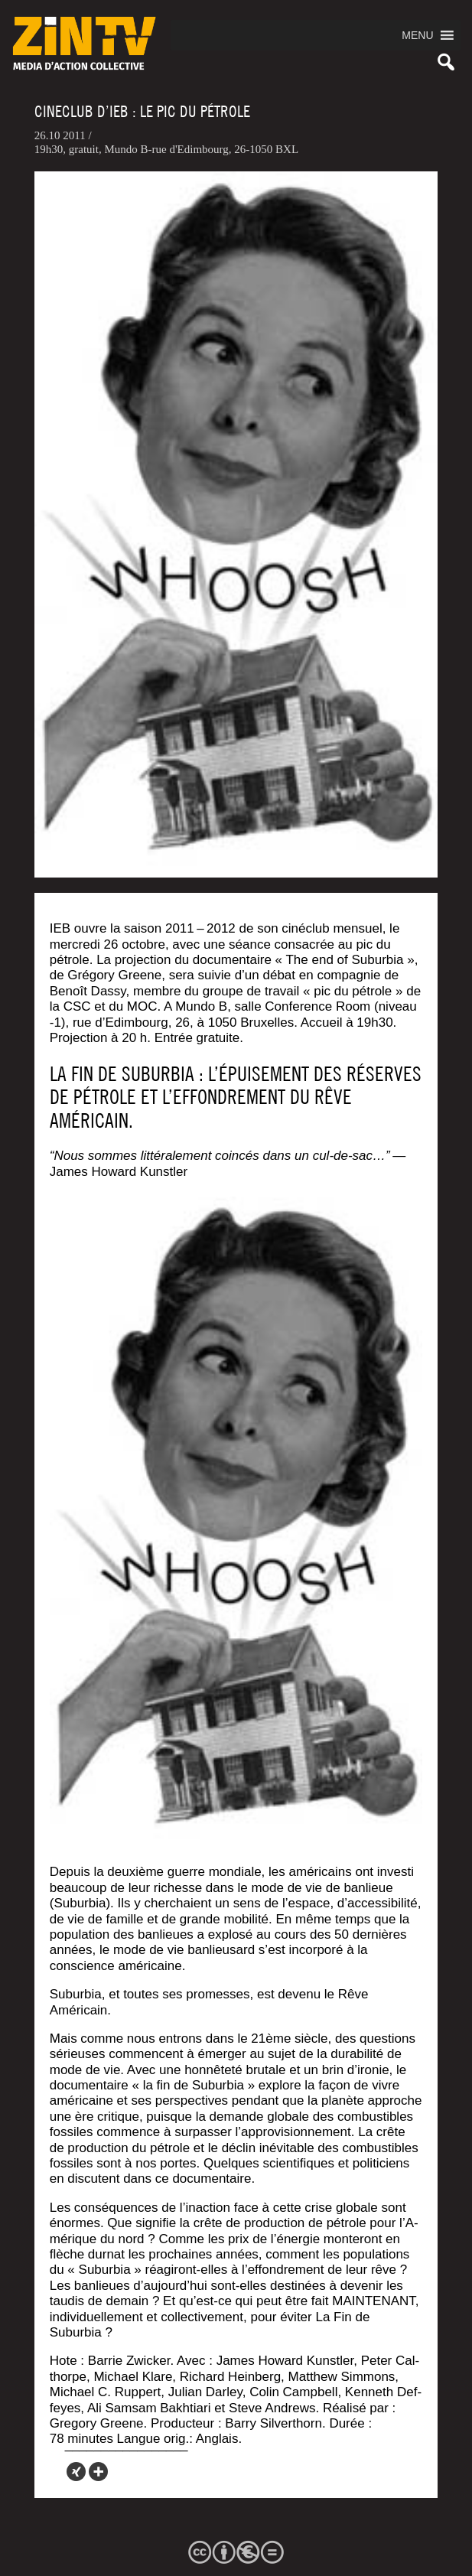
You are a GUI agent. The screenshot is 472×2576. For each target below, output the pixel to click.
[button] (417, 35)
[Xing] (76, 2471)
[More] (98, 2471)
